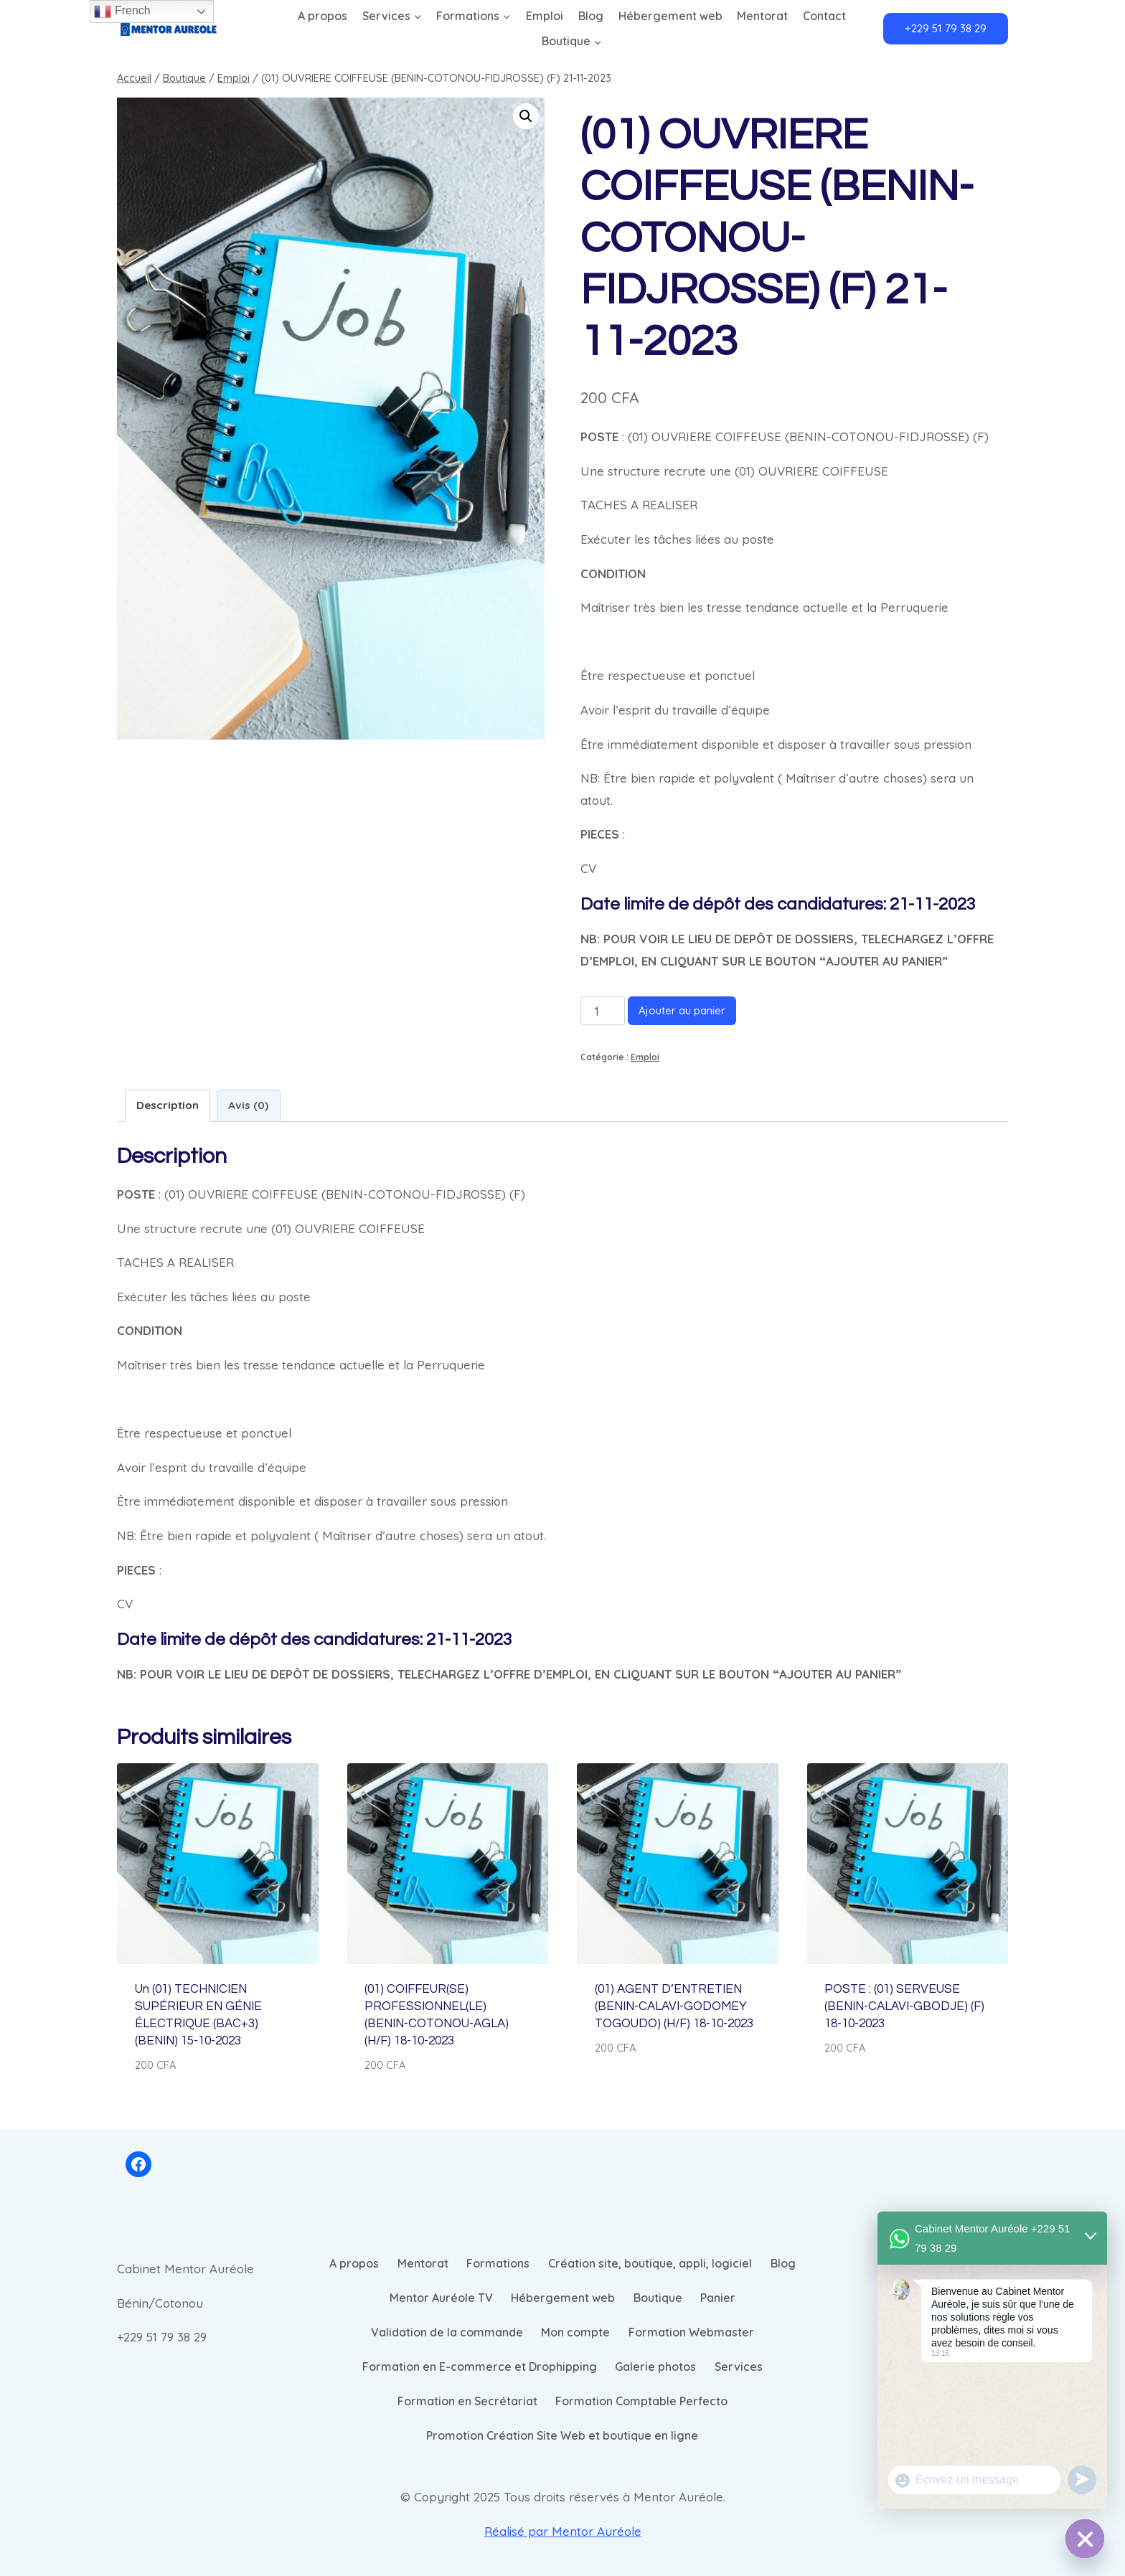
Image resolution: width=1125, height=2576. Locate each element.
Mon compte (575, 2332)
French (122, 11)
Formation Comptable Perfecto (641, 2401)
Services (739, 2366)
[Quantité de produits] (602, 1010)
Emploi (544, 16)
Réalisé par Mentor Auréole (562, 2531)
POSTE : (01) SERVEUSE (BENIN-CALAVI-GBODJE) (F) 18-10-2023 (904, 2006)
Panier (717, 2297)
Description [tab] (167, 1105)
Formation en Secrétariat (467, 2401)
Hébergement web (670, 16)
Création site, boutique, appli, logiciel (650, 2263)
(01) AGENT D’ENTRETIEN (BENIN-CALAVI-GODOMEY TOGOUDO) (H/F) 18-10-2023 (674, 2006)
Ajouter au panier (682, 1010)
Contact (824, 16)
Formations (497, 2263)
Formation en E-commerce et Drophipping (479, 2366)
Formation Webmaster (691, 2332)
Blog (590, 16)
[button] (526, 116)
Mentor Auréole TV (441, 2297)
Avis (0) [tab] (248, 1105)
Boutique (658, 2297)
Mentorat (762, 16)
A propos (322, 16)
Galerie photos (655, 2366)
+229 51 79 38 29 (946, 28)
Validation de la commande (447, 2332)
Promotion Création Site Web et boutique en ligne (562, 2435)
